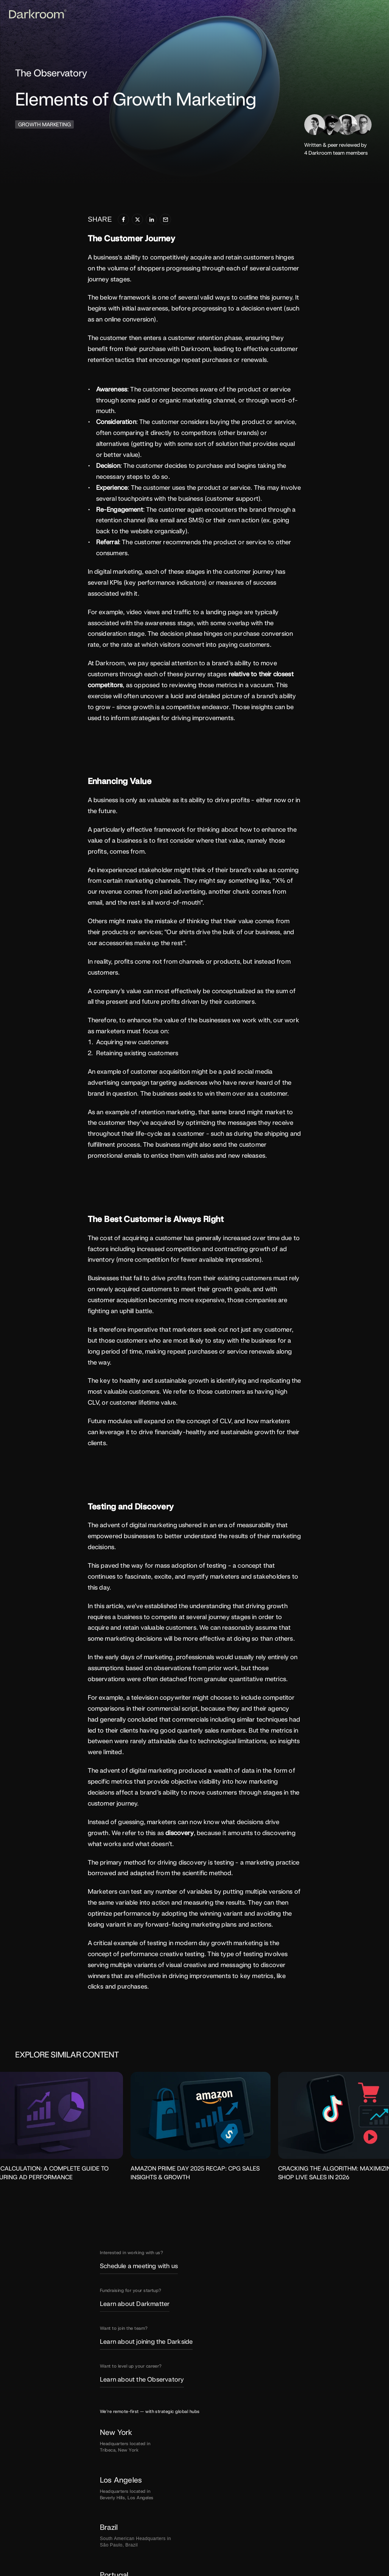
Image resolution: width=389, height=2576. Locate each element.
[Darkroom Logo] (34, 14)
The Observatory (49, 72)
